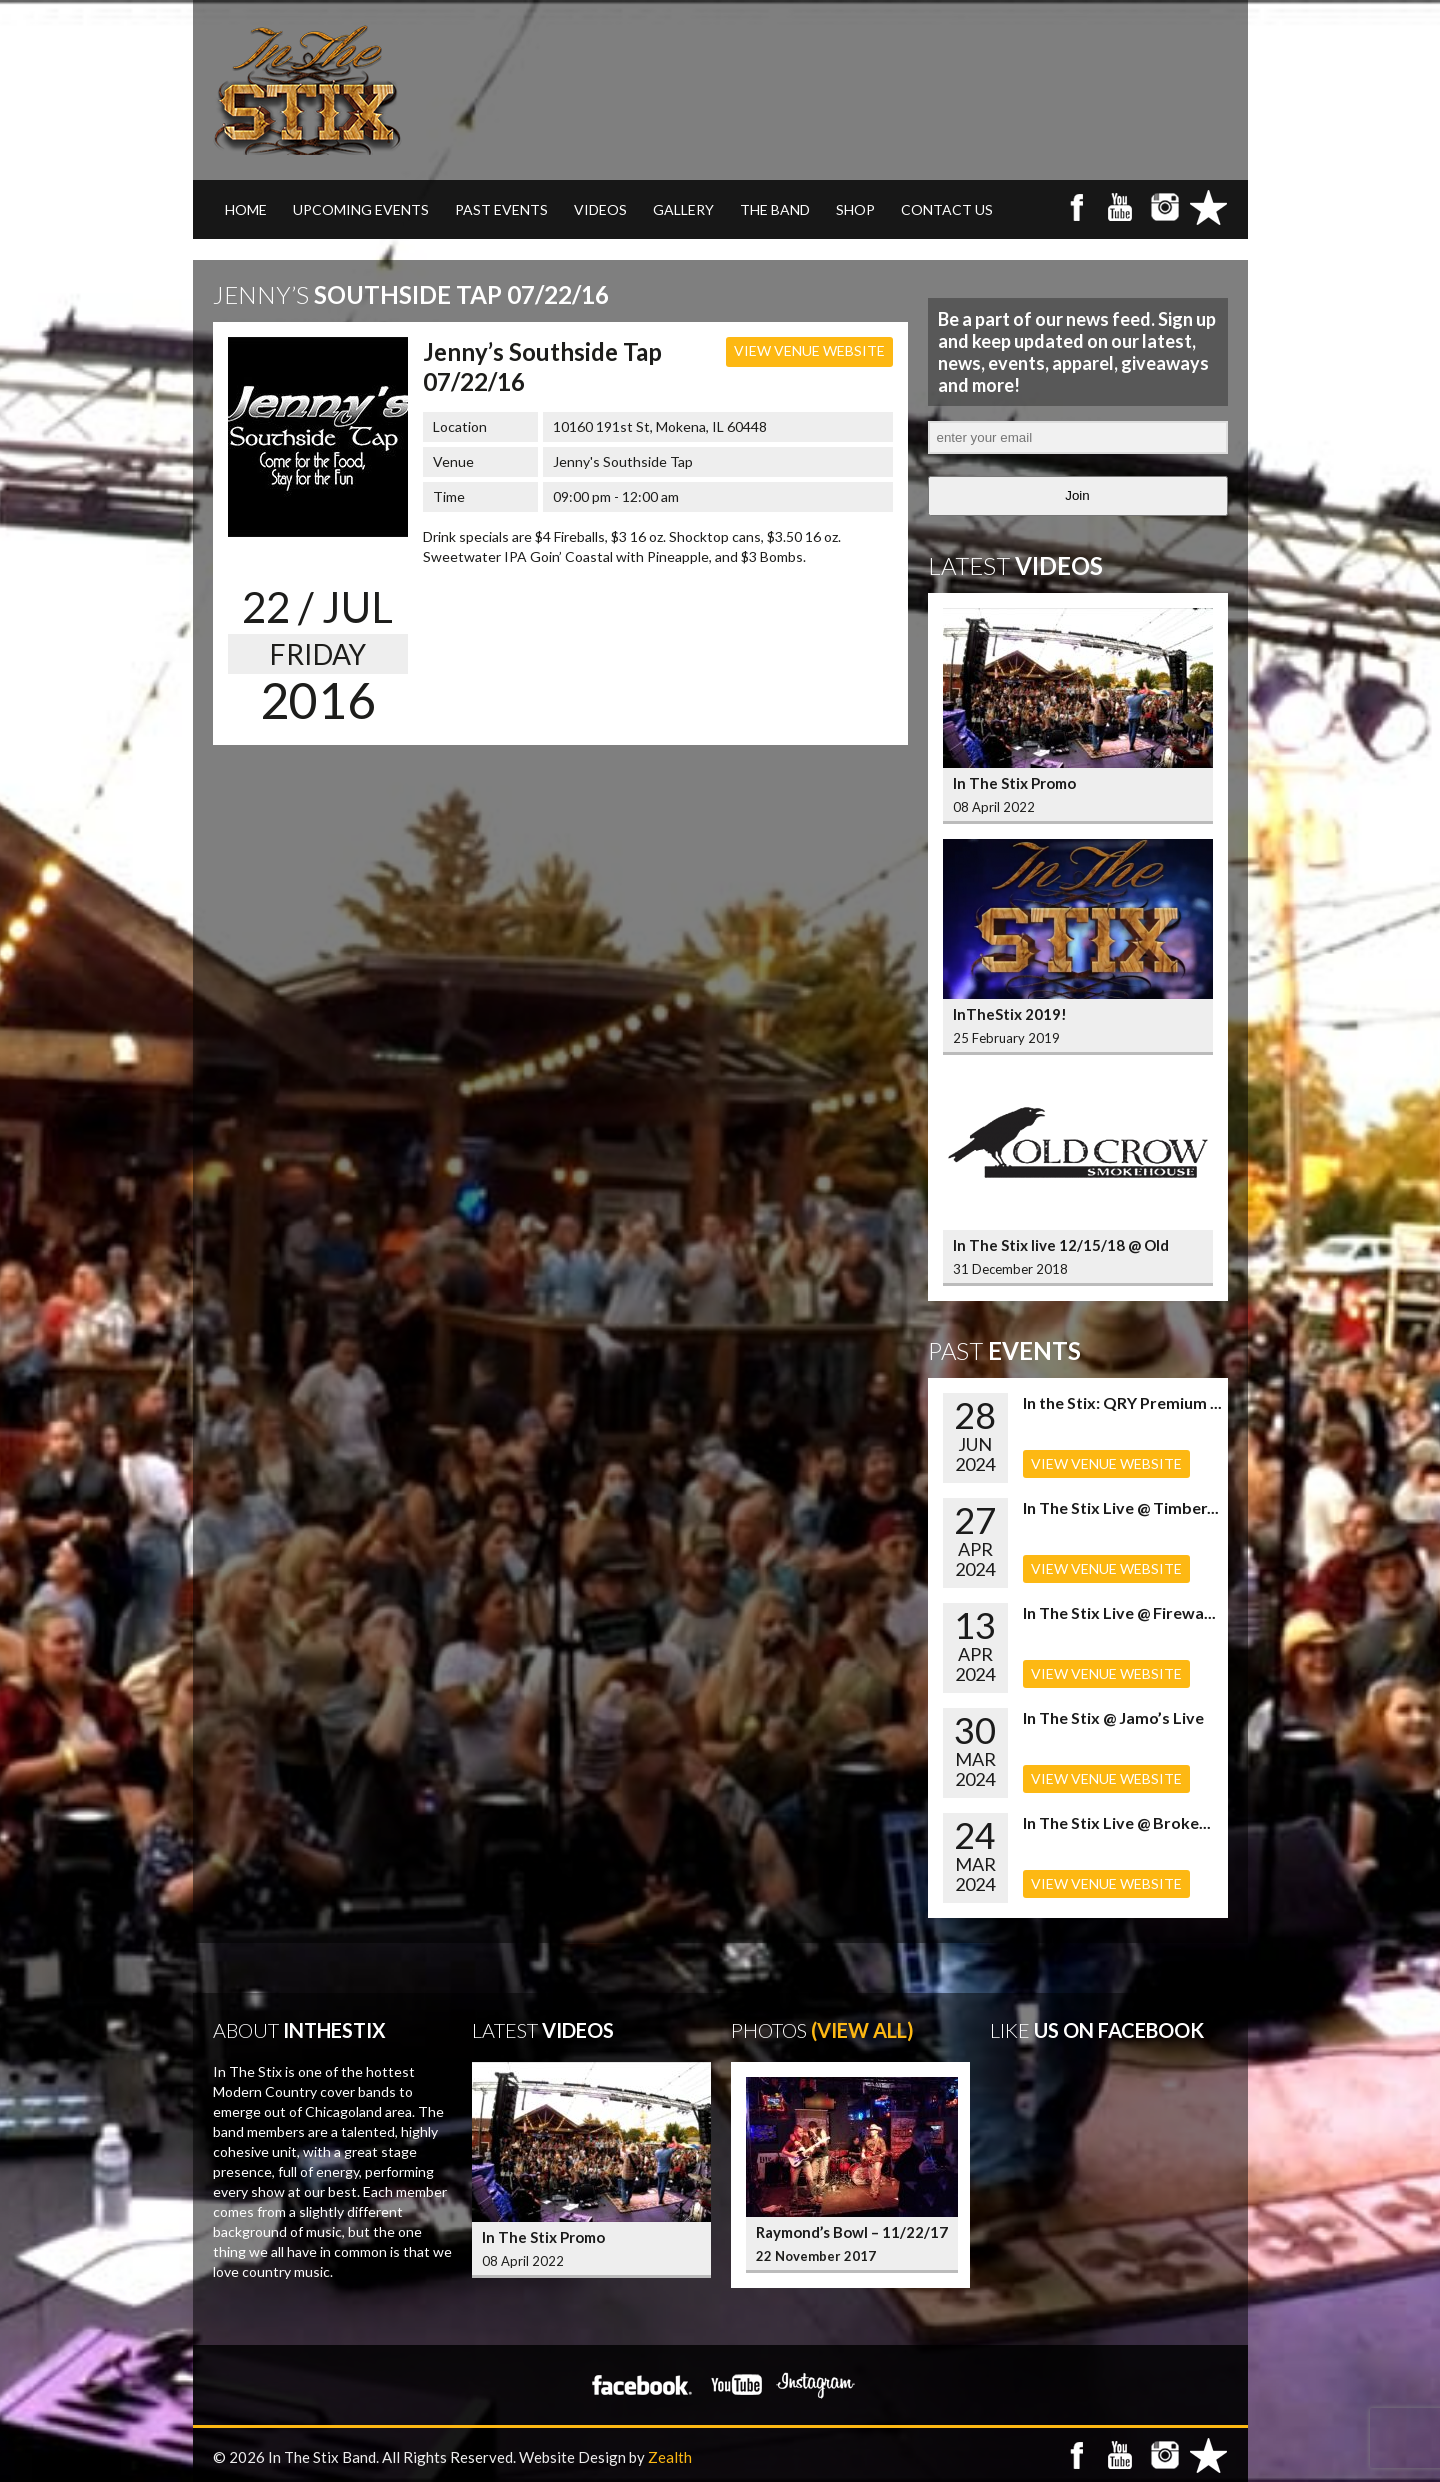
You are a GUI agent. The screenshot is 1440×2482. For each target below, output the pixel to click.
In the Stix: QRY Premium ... (1122, 1402)
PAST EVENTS (501, 209)
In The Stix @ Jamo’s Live (1113, 1717)
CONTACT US (947, 209)
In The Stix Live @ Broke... (1117, 1822)
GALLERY (683, 209)
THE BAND (775, 209)
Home (246, 209)
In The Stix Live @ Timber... (1121, 1507)
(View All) (862, 2030)
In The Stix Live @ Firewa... (1119, 1612)
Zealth (670, 2457)
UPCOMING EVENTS (361, 209)
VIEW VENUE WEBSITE (809, 350)
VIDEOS (600, 209)
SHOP (855, 209)
